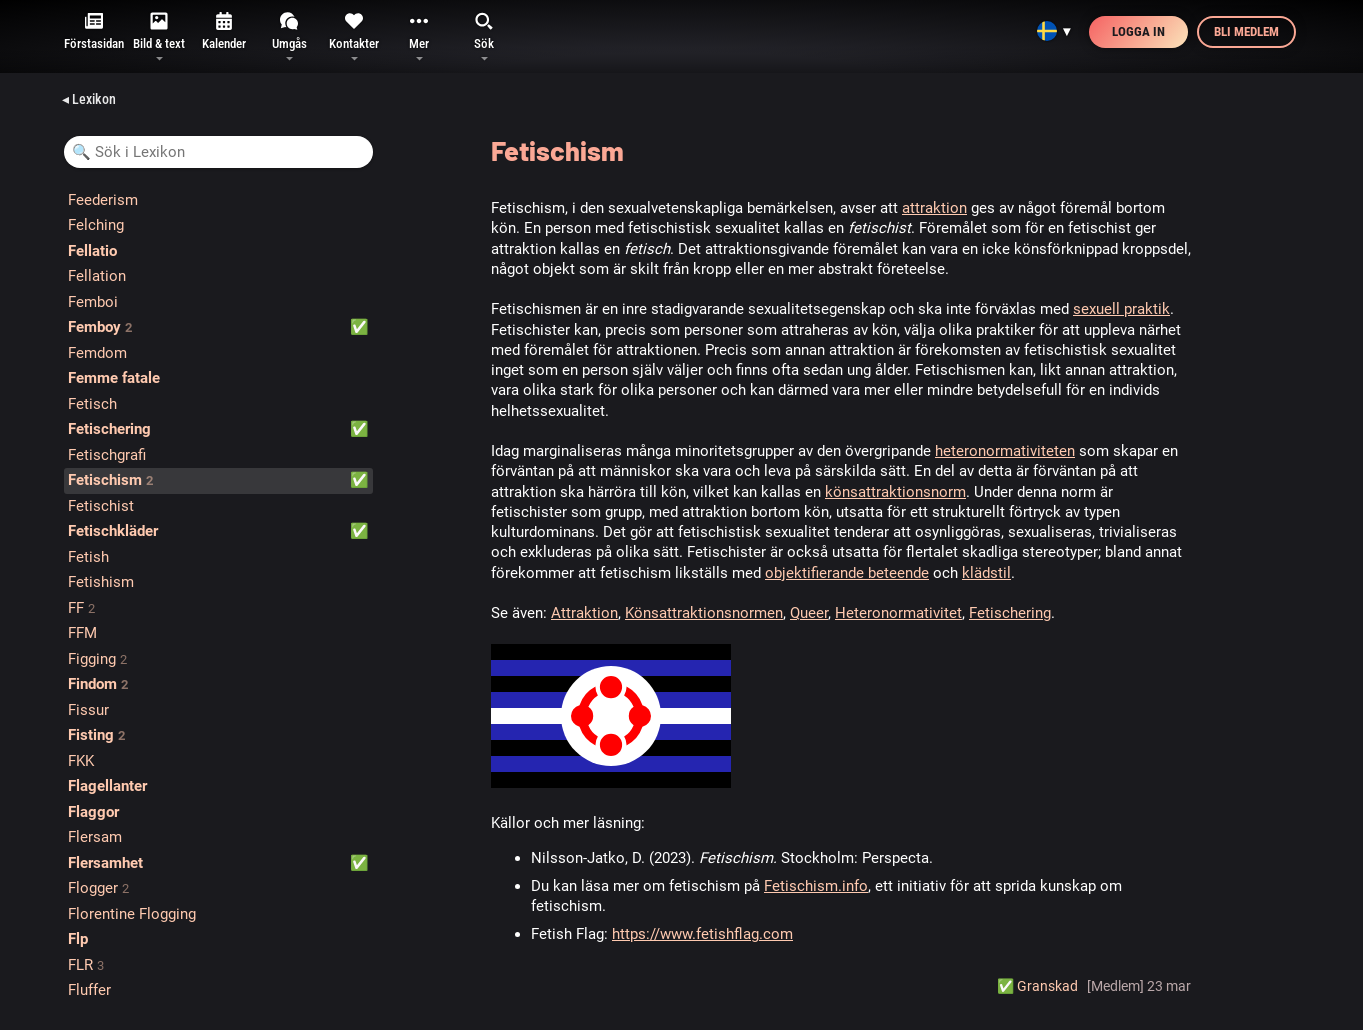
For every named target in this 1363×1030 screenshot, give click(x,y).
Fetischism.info (816, 886)
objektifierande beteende (847, 573)
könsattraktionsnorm (895, 492)
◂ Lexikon (89, 99)
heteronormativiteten (1005, 451)
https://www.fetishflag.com (702, 934)
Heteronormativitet (898, 613)
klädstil (986, 573)
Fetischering (1010, 613)
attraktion (934, 208)
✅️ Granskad (1037, 986)
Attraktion (584, 613)
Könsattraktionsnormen (704, 613)
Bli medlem (1246, 31)
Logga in (1138, 31)
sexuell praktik (1121, 309)
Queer (809, 613)
